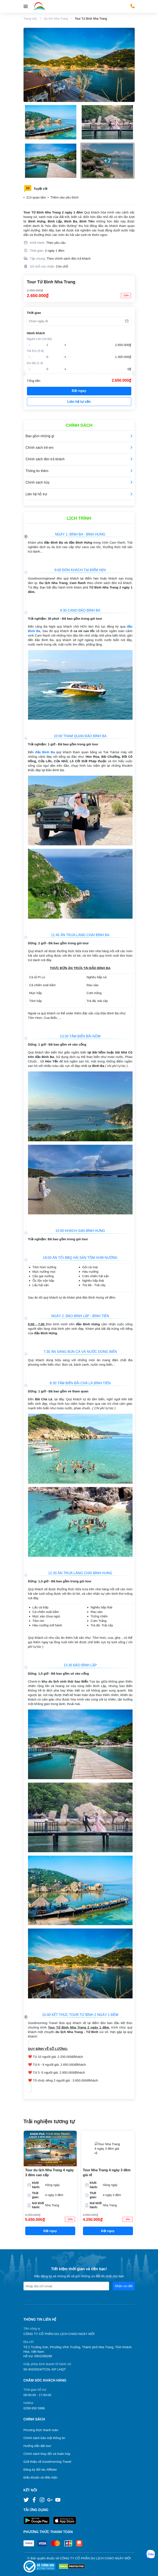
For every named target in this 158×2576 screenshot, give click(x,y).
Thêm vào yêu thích (64, 197)
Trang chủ (30, 18)
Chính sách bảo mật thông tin (44, 2438)
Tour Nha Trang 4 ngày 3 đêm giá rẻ (107, 2172)
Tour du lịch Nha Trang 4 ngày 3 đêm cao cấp (49, 2172)
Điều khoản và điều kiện (41, 2477)
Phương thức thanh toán (41, 2430)
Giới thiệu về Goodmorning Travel (47, 2461)
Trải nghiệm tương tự (49, 2121)
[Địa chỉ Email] (66, 2286)
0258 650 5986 (34, 2408)
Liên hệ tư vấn (79, 401)
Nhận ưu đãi (123, 2286)
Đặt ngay (79, 391)
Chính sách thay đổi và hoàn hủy (47, 2453)
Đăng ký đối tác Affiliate (40, 2469)
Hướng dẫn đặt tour (37, 2446)
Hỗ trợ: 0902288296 (38, 2356)
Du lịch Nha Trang (56, 18)
